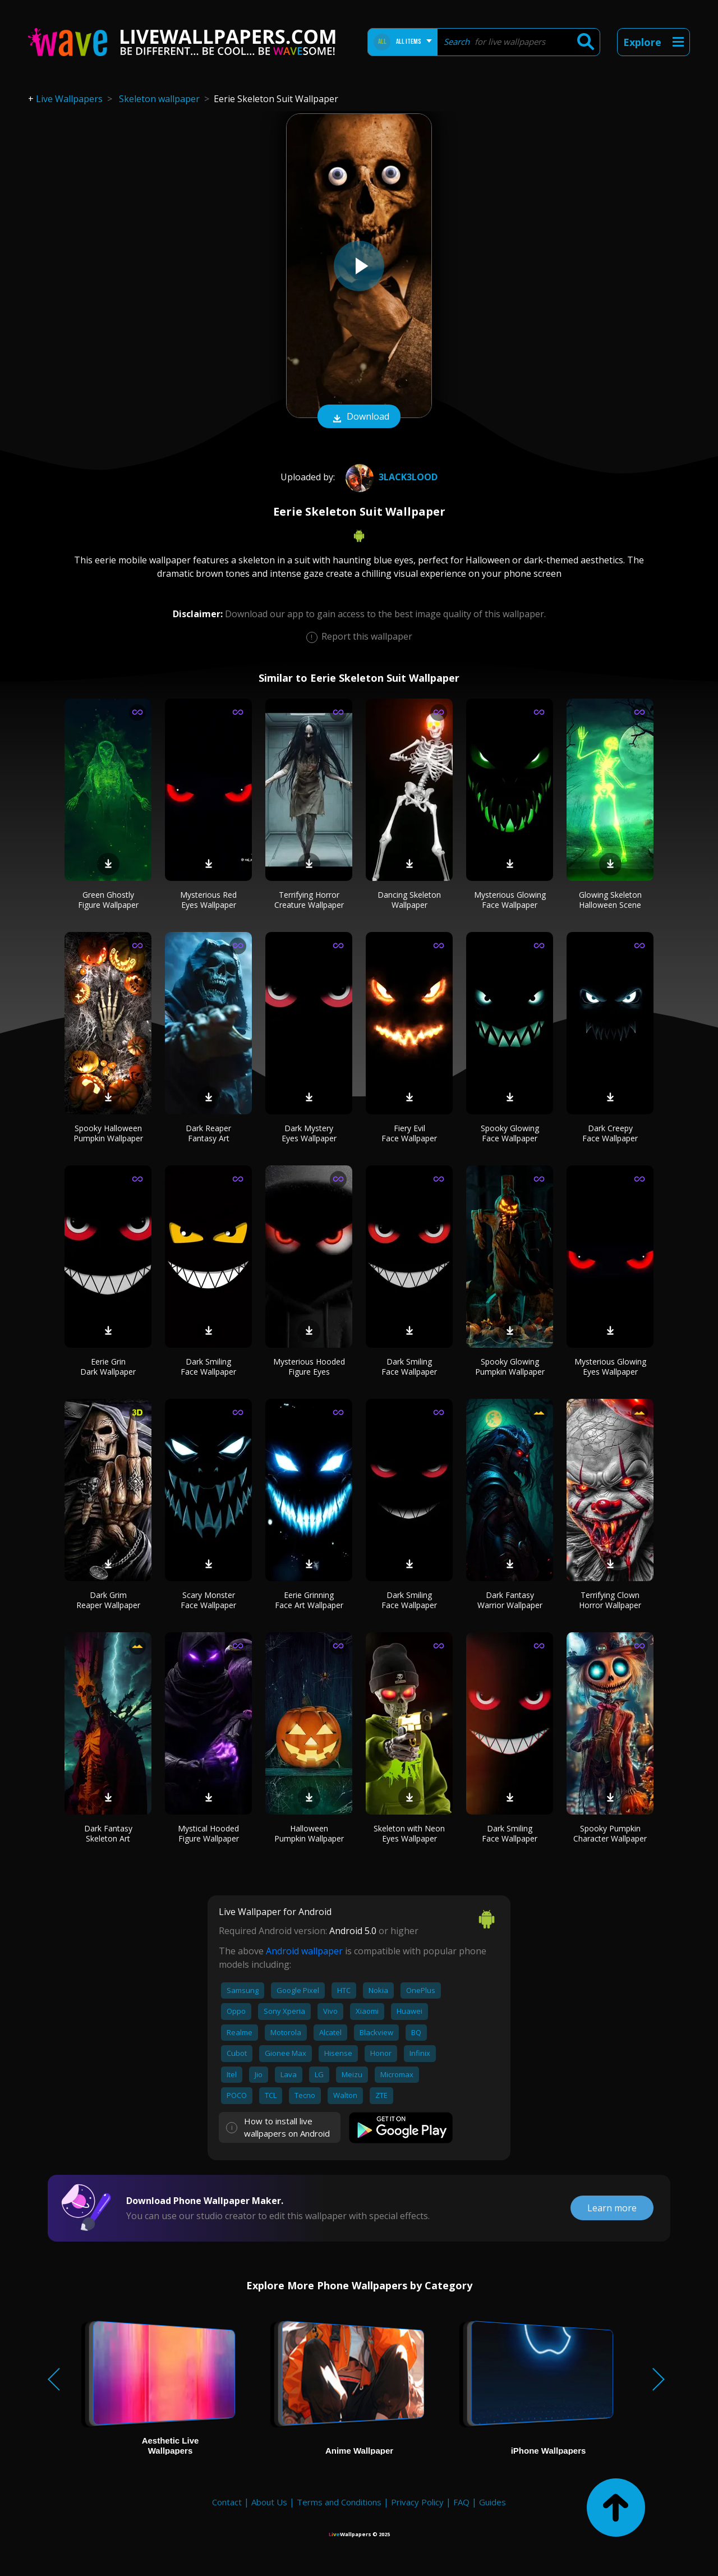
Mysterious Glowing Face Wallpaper (510, 899)
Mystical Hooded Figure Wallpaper (208, 1833)
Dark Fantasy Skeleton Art (108, 1833)
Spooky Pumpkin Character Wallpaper (610, 1833)
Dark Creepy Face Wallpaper (610, 1133)
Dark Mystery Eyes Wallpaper (309, 1133)
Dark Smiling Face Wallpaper (208, 1366)
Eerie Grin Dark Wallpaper (108, 1366)
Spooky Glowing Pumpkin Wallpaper (510, 1366)
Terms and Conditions (339, 2502)
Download (359, 417)
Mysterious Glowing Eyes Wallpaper (610, 1366)
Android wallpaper (304, 1951)
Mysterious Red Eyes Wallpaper (208, 899)
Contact (227, 2502)
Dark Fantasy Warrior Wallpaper (509, 1600)
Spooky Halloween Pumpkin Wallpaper (108, 1133)
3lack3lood (390, 477)
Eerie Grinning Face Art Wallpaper (309, 1600)
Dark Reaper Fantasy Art (208, 1133)
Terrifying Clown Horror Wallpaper (610, 1600)
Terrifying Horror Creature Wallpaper (309, 899)
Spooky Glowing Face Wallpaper (510, 1133)
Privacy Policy (417, 2502)
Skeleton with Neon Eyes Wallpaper (409, 1833)
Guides (492, 2502)
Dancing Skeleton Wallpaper (409, 899)
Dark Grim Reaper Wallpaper (108, 1600)
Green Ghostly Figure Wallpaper (108, 899)
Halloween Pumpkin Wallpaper (309, 1833)
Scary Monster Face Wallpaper (208, 1600)
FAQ (461, 2502)
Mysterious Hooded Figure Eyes (309, 1366)
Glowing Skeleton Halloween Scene (610, 899)
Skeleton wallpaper (159, 99)
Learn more (612, 2208)
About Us (269, 2502)
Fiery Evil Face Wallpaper (409, 1133)
